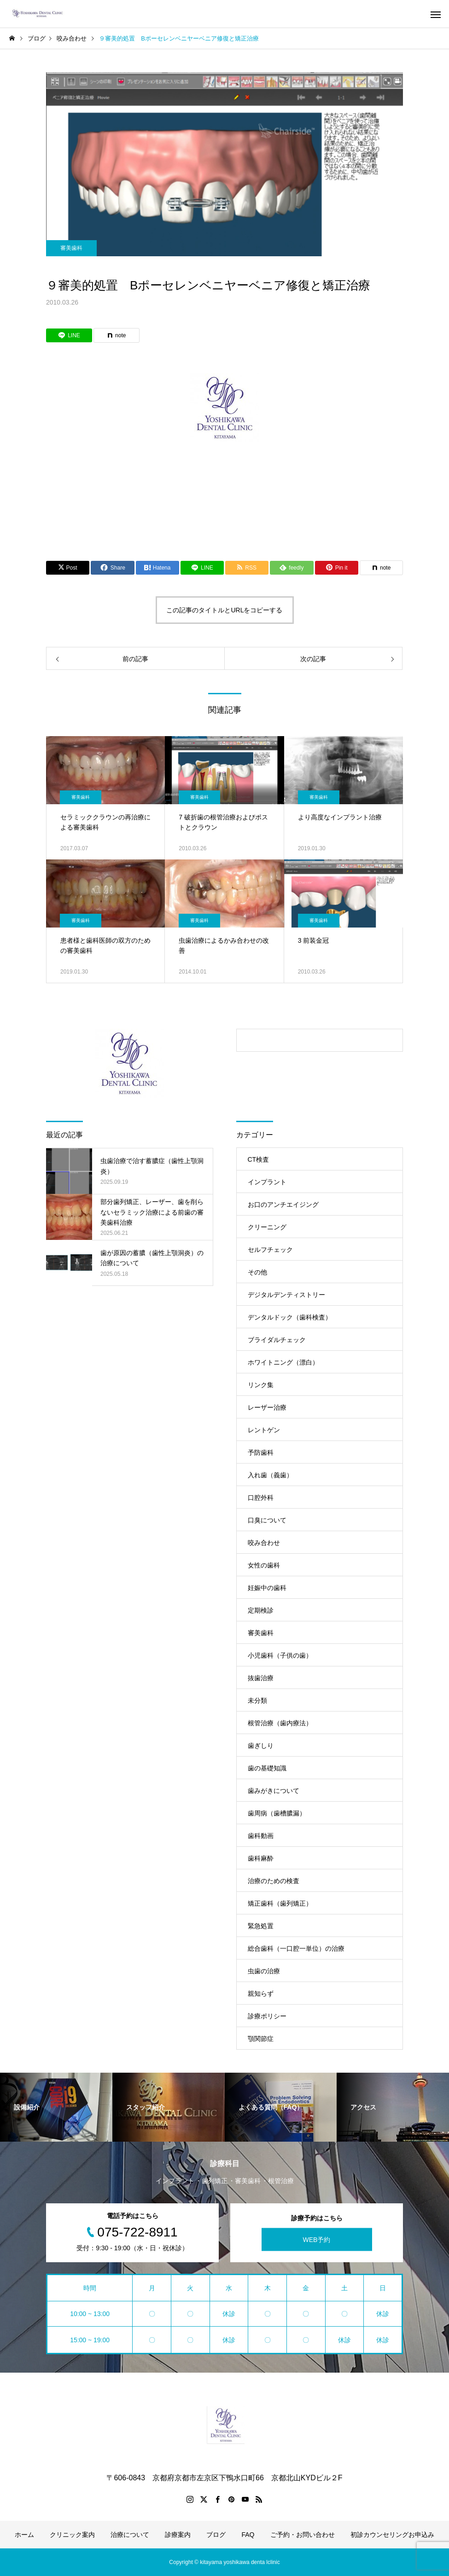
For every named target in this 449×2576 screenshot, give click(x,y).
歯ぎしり (261, 1745)
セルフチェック (270, 1249)
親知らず (261, 1993)
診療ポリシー (267, 2016)
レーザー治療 (267, 1407)
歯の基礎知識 (267, 1768)
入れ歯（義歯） (270, 1475)
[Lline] (69, 335)
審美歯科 (71, 248)
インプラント (267, 1182)
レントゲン (264, 1430)
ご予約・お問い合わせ (302, 2534)
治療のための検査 (273, 1880)
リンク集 (261, 1385)
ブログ (216, 2534)
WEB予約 (317, 2239)
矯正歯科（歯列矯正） (280, 1903)
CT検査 (258, 1159)
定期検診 (261, 1610)
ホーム (24, 2534)
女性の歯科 (264, 1565)
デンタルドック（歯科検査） (290, 1317)
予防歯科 (261, 1452)
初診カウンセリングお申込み (392, 2534)
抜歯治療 (261, 1678)
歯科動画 (261, 1835)
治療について (130, 2534)
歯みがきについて (273, 1790)
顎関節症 (261, 2038)
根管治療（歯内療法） (280, 1723)
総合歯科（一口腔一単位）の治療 (296, 1948)
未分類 (257, 1700)
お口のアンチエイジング (283, 1204)
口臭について (267, 1520)
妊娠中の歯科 (267, 1587)
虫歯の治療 (264, 1971)
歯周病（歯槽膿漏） (277, 1813)
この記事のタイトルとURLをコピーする (224, 610)
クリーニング (267, 1227)
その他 (257, 1272)
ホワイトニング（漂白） (283, 1362)
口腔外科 (261, 1497)
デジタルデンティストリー (286, 1294)
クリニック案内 (72, 2534)
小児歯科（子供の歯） (280, 1655)
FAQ (247, 2534)
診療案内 (178, 2534)
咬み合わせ (264, 1542)
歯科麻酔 (261, 1858)
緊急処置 (261, 1926)
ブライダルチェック (277, 1339)
